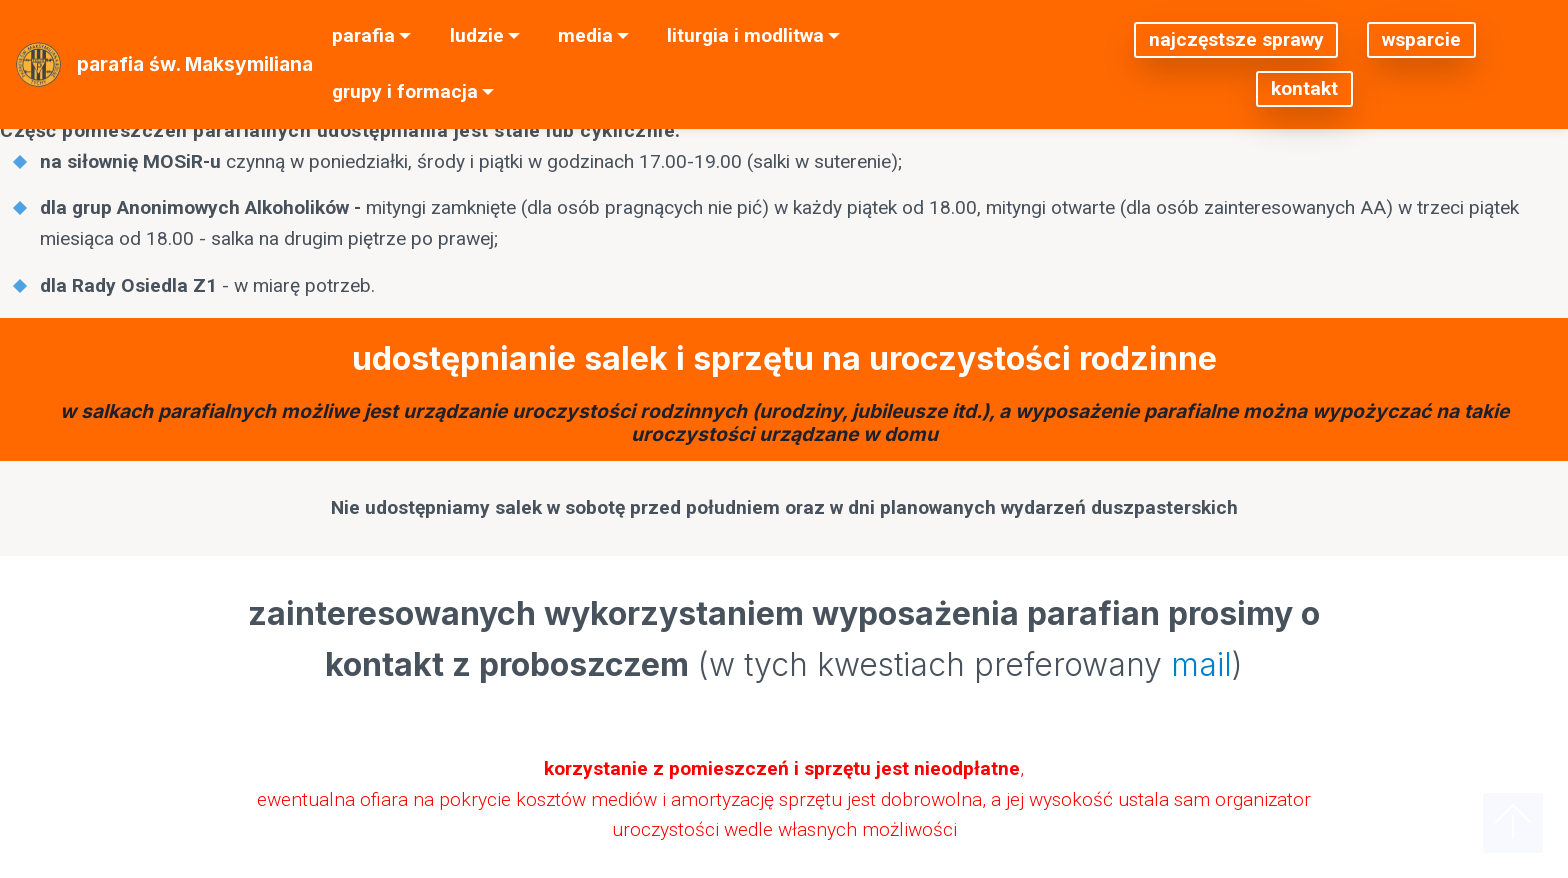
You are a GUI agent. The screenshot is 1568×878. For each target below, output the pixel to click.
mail (1201, 664)
